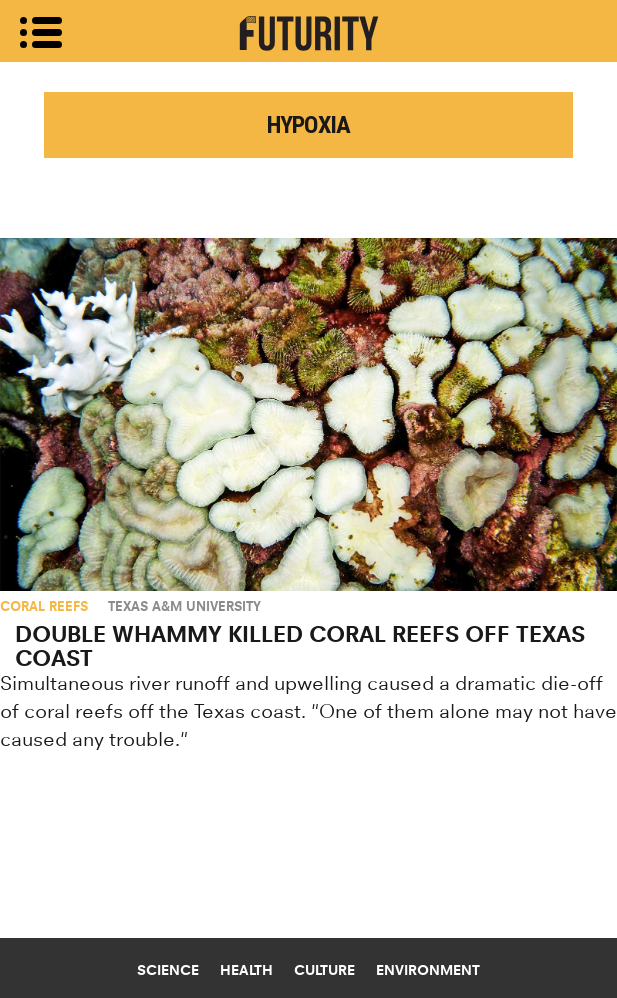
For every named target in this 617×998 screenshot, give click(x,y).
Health (246, 970)
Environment (428, 970)
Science (168, 970)
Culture (324, 970)
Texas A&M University (184, 606)
